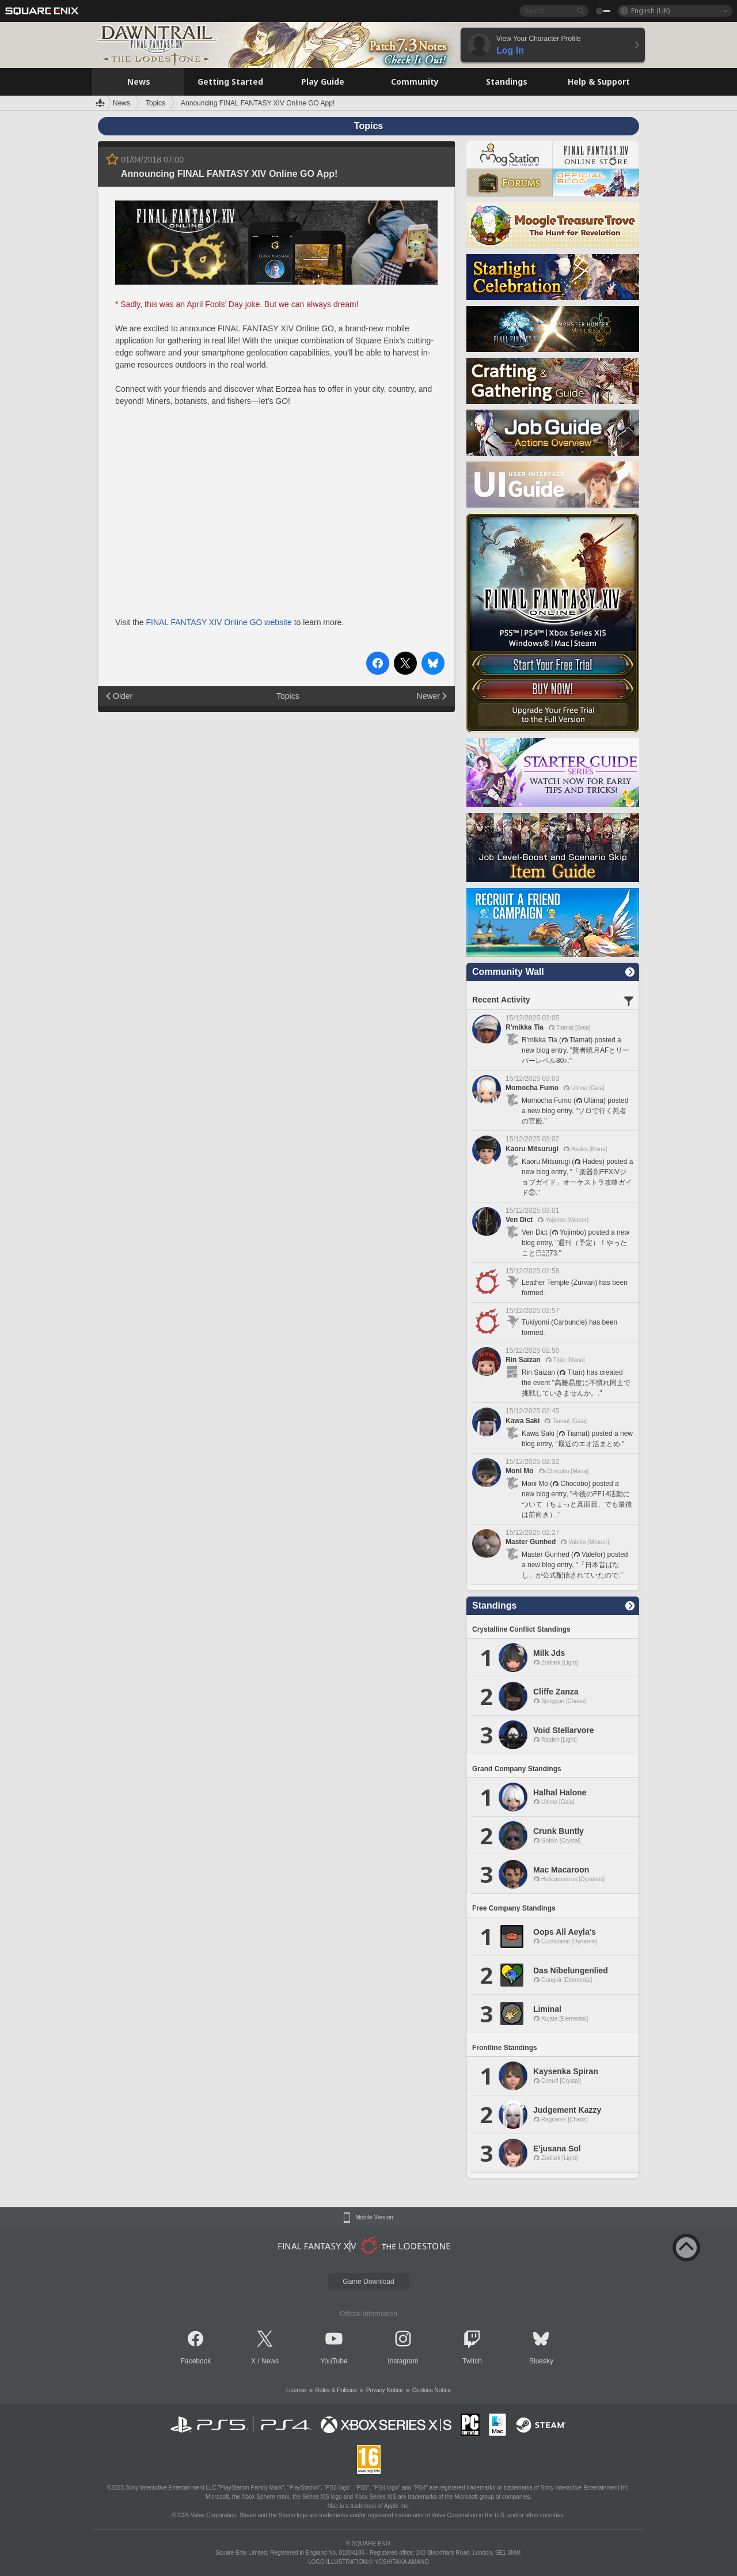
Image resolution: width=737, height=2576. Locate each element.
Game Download (368, 2282)
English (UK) (650, 11)
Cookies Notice (431, 2390)
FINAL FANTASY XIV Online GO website (218, 622)
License (296, 2390)
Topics (287, 696)
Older (122, 696)
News (270, 2361)
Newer (428, 696)
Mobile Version (374, 2218)
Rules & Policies (336, 2390)
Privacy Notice (384, 2390)
